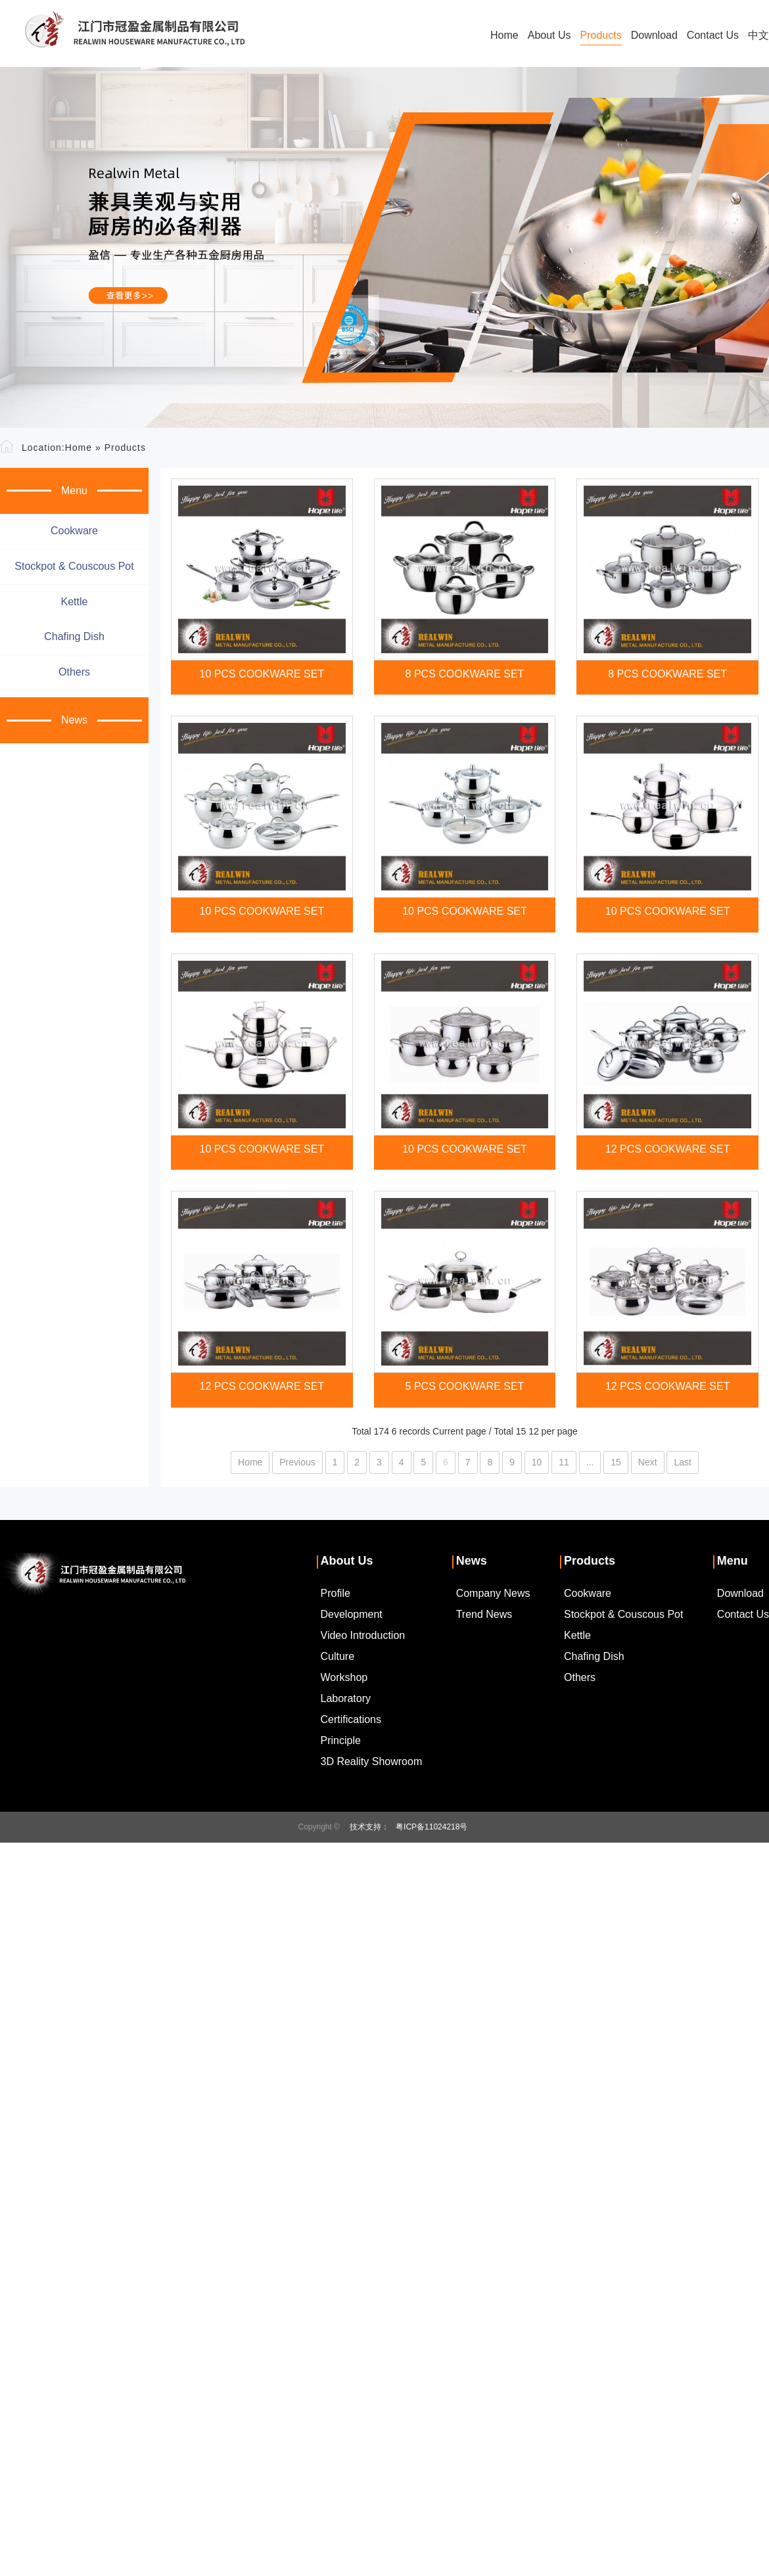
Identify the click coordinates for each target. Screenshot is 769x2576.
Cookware (74, 530)
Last (682, 1462)
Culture (338, 1656)
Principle (341, 1740)
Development (352, 1614)
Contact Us (713, 35)
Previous (297, 1462)
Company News (493, 1593)
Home (504, 35)
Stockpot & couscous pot (73, 566)
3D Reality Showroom (372, 1761)
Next (647, 1462)
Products (601, 35)
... (590, 1462)
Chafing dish (74, 636)
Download (654, 35)
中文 (758, 35)
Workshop (344, 1677)
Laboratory (346, 1698)
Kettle (74, 601)
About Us (549, 35)
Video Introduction (363, 1635)
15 (616, 1462)
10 (537, 1462)
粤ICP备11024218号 (431, 1826)
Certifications (351, 1719)
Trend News (484, 1614)
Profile (335, 1593)
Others (74, 672)
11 (564, 1462)
